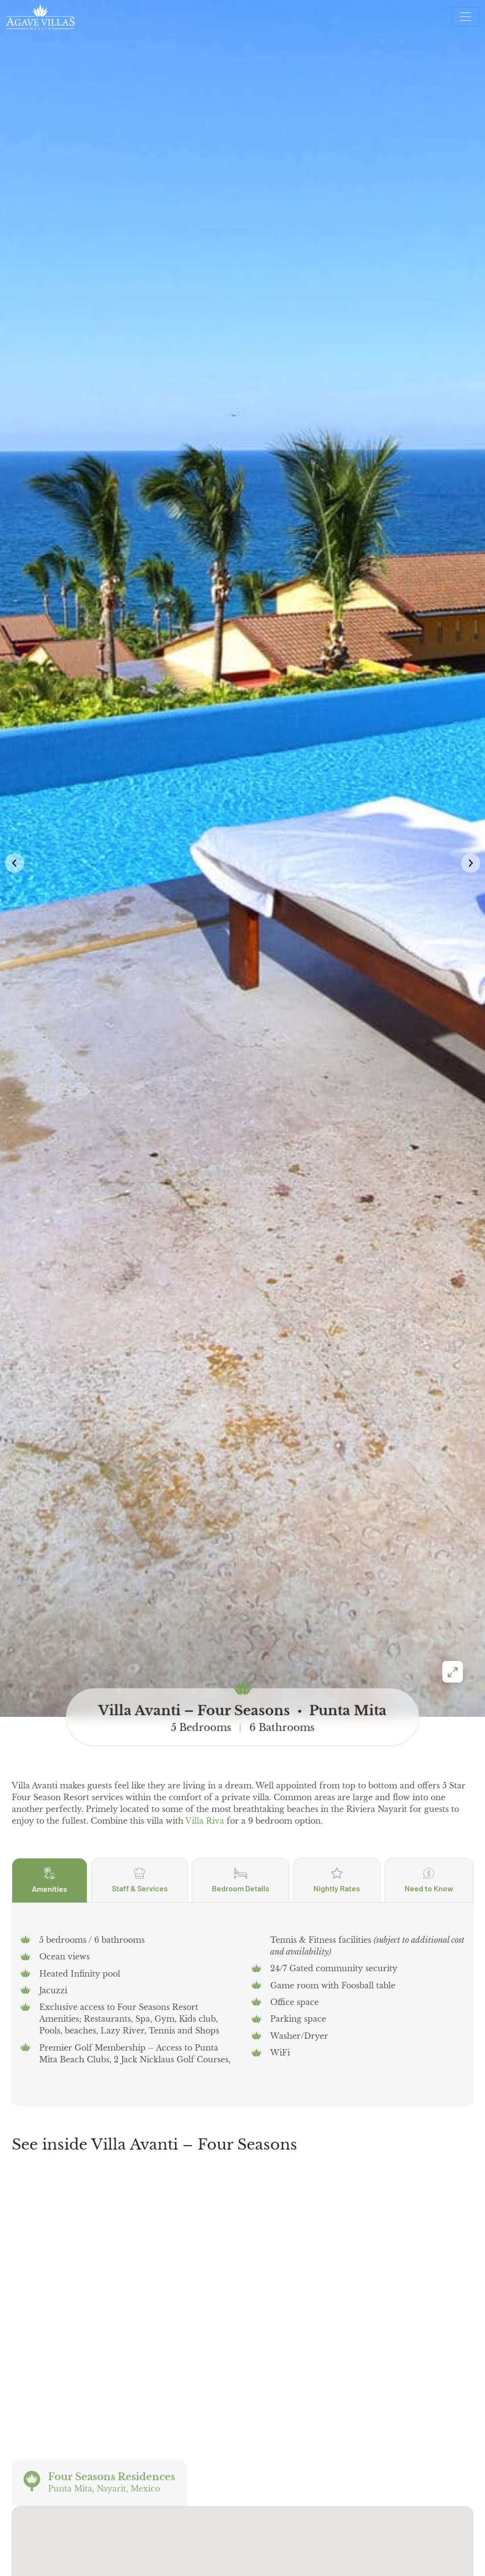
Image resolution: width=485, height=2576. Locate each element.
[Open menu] (465, 16)
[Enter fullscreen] (452, 1333)
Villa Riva (204, 1482)
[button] (470, 694)
